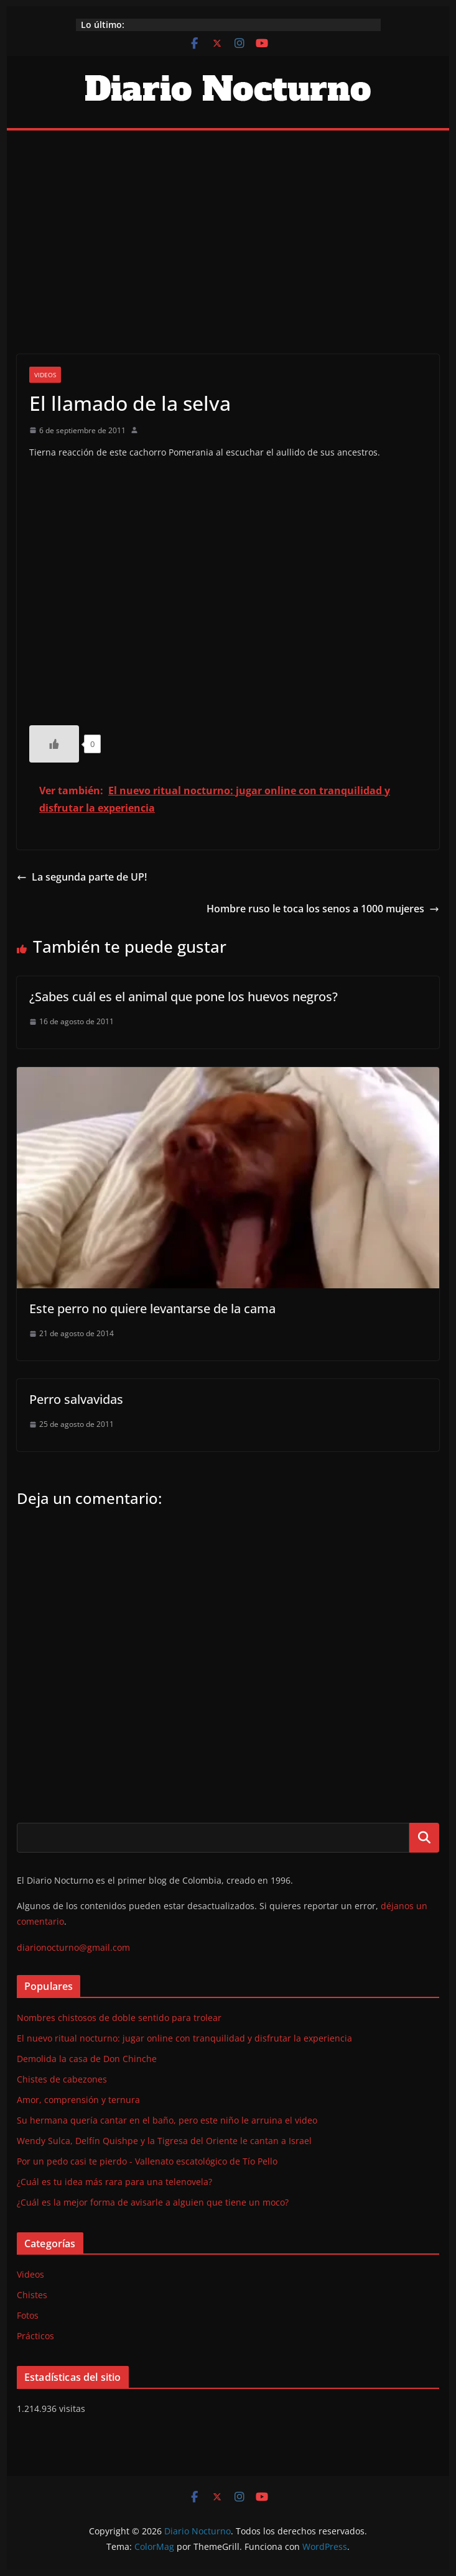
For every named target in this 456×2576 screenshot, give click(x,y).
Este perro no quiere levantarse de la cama (152, 1308)
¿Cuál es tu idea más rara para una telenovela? (114, 2182)
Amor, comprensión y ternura (78, 2100)
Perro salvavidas (76, 1399)
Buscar (424, 1837)
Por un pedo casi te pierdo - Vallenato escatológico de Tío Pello (147, 2161)
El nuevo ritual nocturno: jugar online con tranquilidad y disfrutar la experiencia (184, 2038)
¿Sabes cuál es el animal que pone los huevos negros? (183, 996)
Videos (45, 374)
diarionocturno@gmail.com (73, 1947)
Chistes (32, 2295)
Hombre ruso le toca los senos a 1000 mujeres (323, 908)
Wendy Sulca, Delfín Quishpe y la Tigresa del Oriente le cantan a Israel (164, 2141)
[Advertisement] (228, 224)
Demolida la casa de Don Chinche (87, 2059)
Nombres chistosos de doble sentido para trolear (119, 2018)
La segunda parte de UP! (82, 877)
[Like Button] (54, 744)
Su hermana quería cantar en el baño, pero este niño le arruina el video (167, 2120)
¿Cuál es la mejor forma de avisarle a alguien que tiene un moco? (153, 2202)
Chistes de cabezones (62, 2079)
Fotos (28, 2315)
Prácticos (35, 2336)
